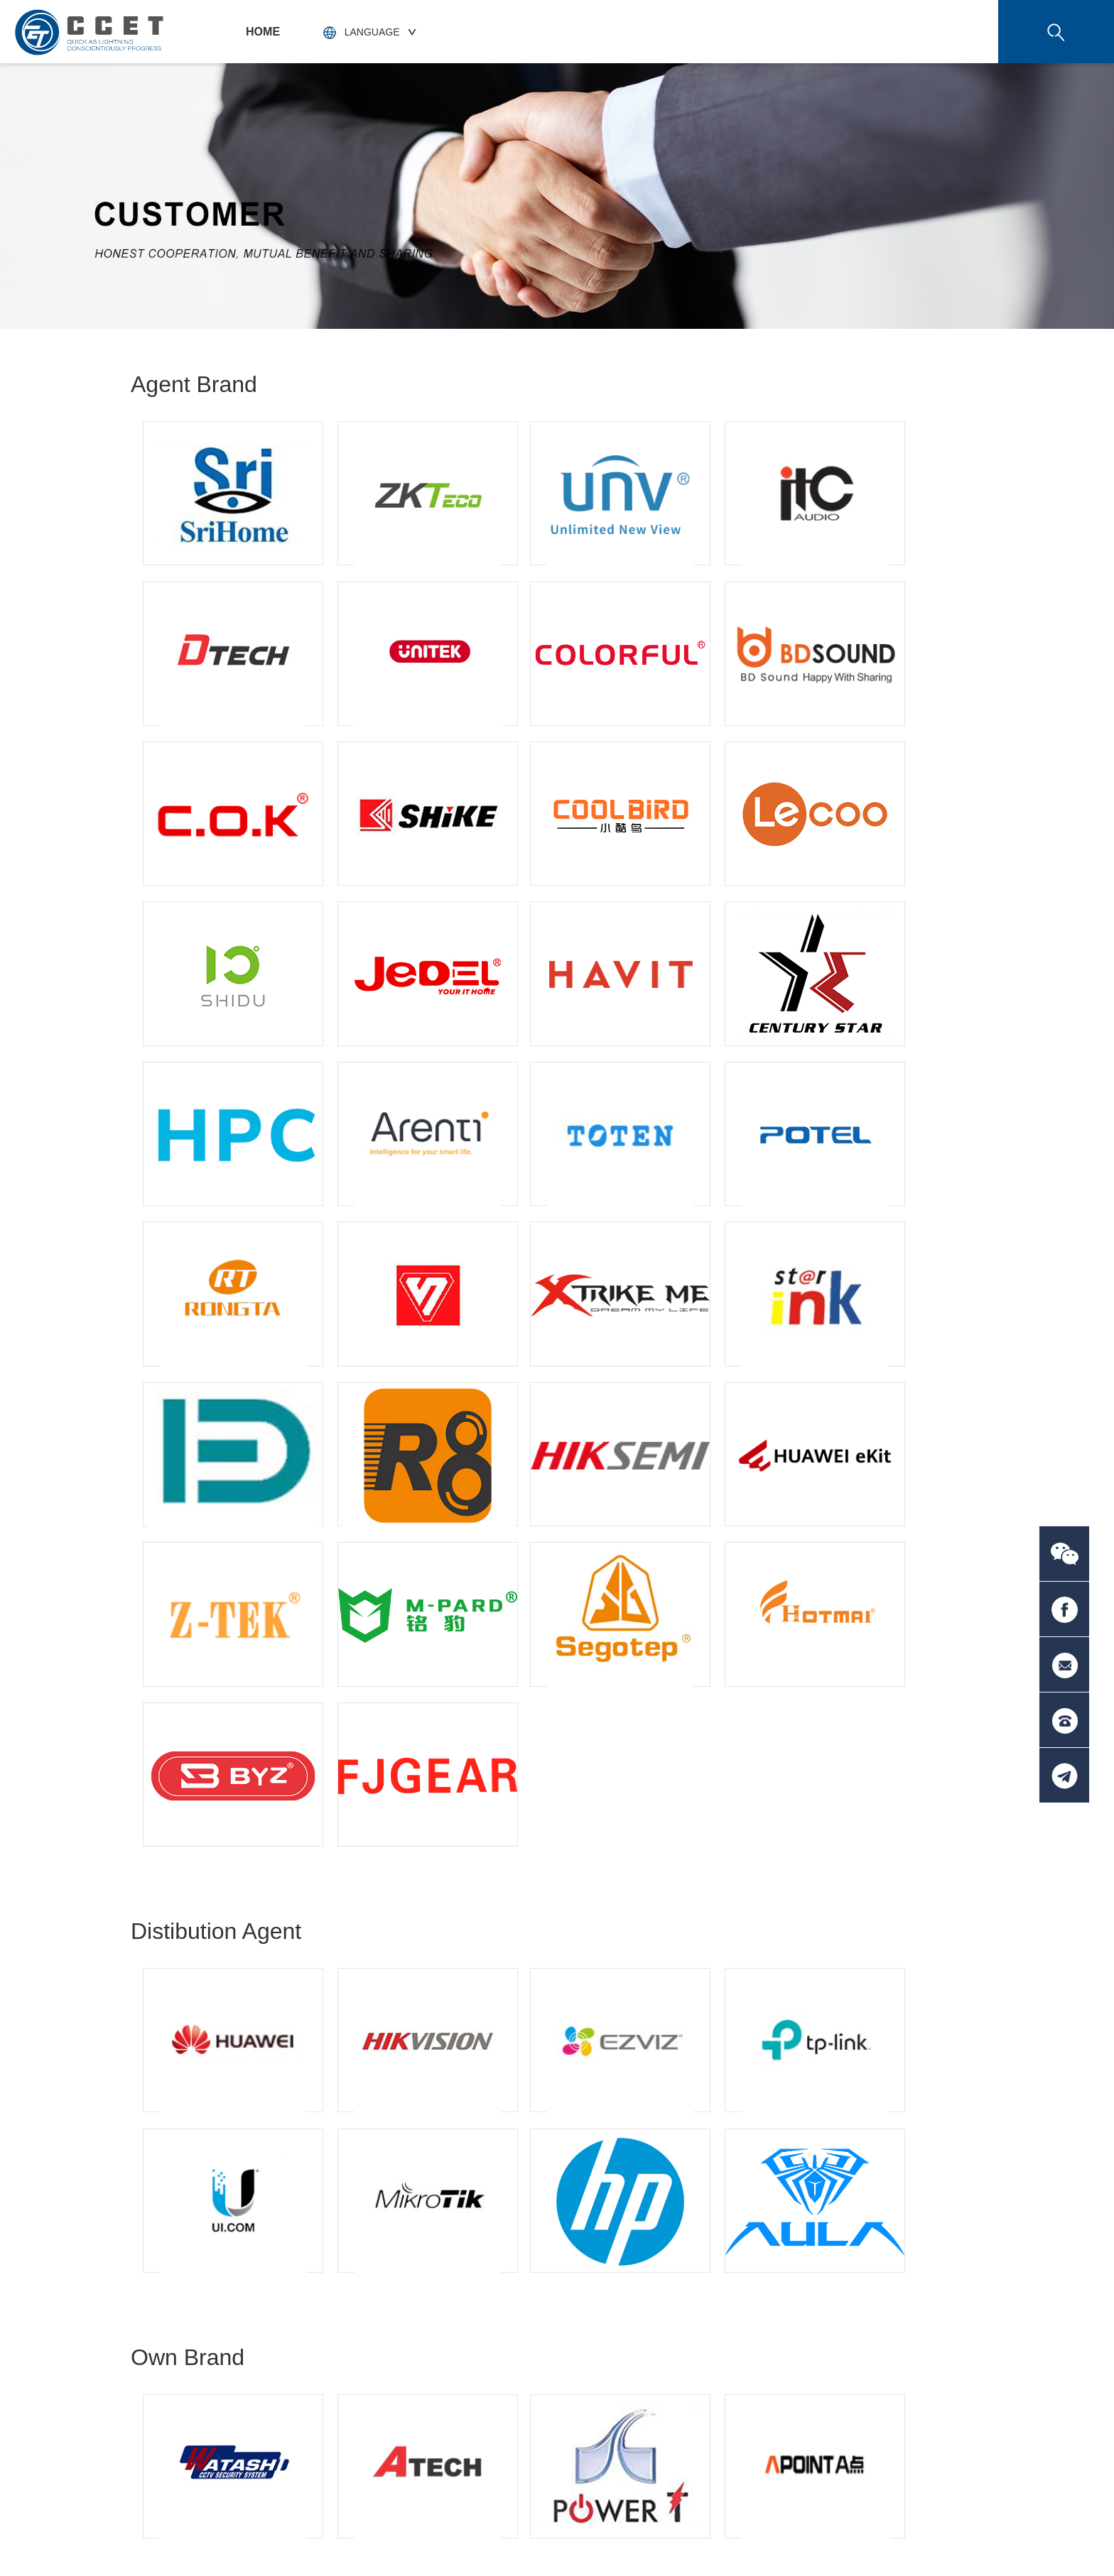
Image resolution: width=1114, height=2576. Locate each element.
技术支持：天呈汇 (943, 2537)
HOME (263, 32)
